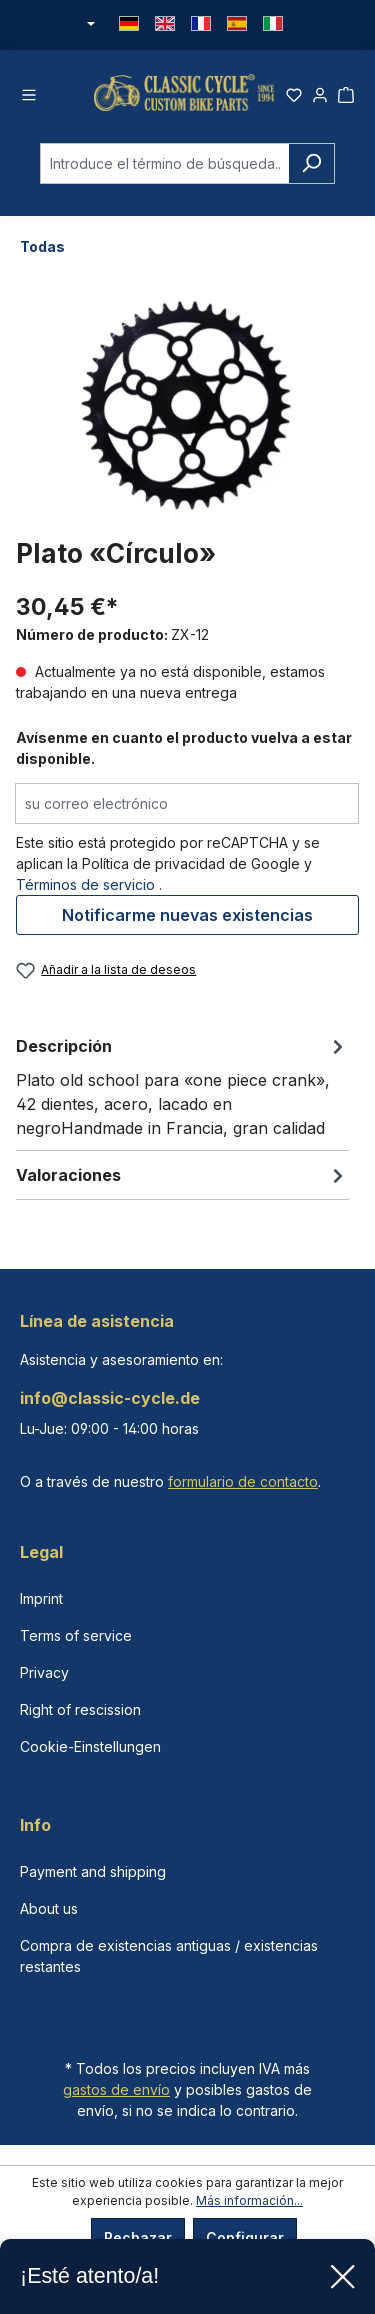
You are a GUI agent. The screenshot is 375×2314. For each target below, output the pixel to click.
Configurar (245, 2237)
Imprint (41, 1598)
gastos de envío (116, 2089)
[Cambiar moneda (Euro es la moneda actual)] (90, 25)
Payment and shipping (93, 1871)
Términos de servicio (85, 884)
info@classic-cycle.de (110, 1398)
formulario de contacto (243, 1481)
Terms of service (76, 1635)
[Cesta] (346, 92)
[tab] (182, 1086)
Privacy (44, 1672)
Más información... (249, 2200)
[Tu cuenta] (320, 92)
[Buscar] (311, 163)
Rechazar (138, 2237)
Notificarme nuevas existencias (187, 915)
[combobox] (164, 163)
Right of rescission (80, 1709)
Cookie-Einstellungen (90, 1746)
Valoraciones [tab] (182, 1175)
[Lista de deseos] (294, 92)
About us (49, 1908)
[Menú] (29, 92)
